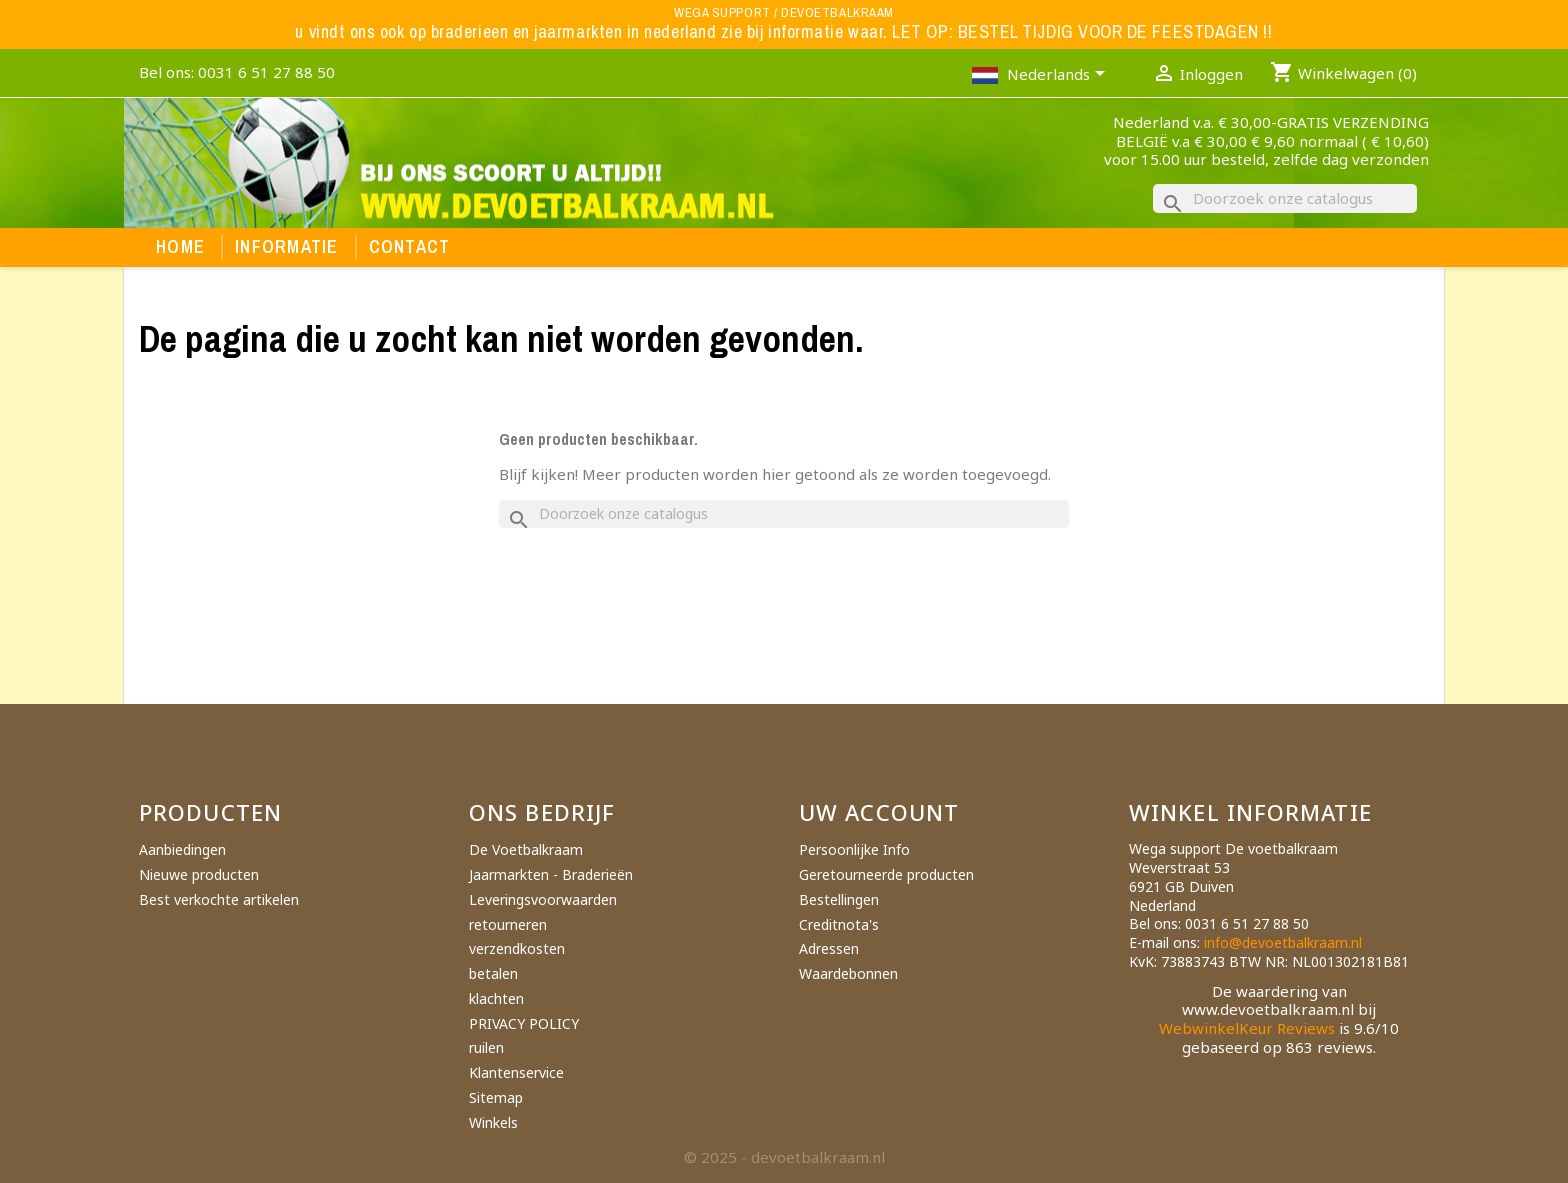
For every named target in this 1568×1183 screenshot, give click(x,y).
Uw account (879, 812)
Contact (410, 247)
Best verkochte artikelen (219, 899)
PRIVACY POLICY (524, 1023)
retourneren (508, 924)
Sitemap (496, 1097)
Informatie (287, 247)
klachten (496, 998)
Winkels (493, 1122)
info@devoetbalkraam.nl (1283, 942)
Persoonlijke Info (854, 849)
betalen (493, 973)
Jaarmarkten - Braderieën (551, 874)
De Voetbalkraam (526, 849)
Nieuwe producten (199, 874)
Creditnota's (839, 924)
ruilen (486, 1047)
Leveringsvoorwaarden (543, 899)
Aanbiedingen (182, 849)
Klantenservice (516, 1072)
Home (180, 247)
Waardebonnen (848, 973)
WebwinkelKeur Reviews (1247, 1028)
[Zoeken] (1285, 198)
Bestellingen (839, 899)
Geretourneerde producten (886, 874)
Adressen (829, 948)
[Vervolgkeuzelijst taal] (1059, 76)
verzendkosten (517, 948)
